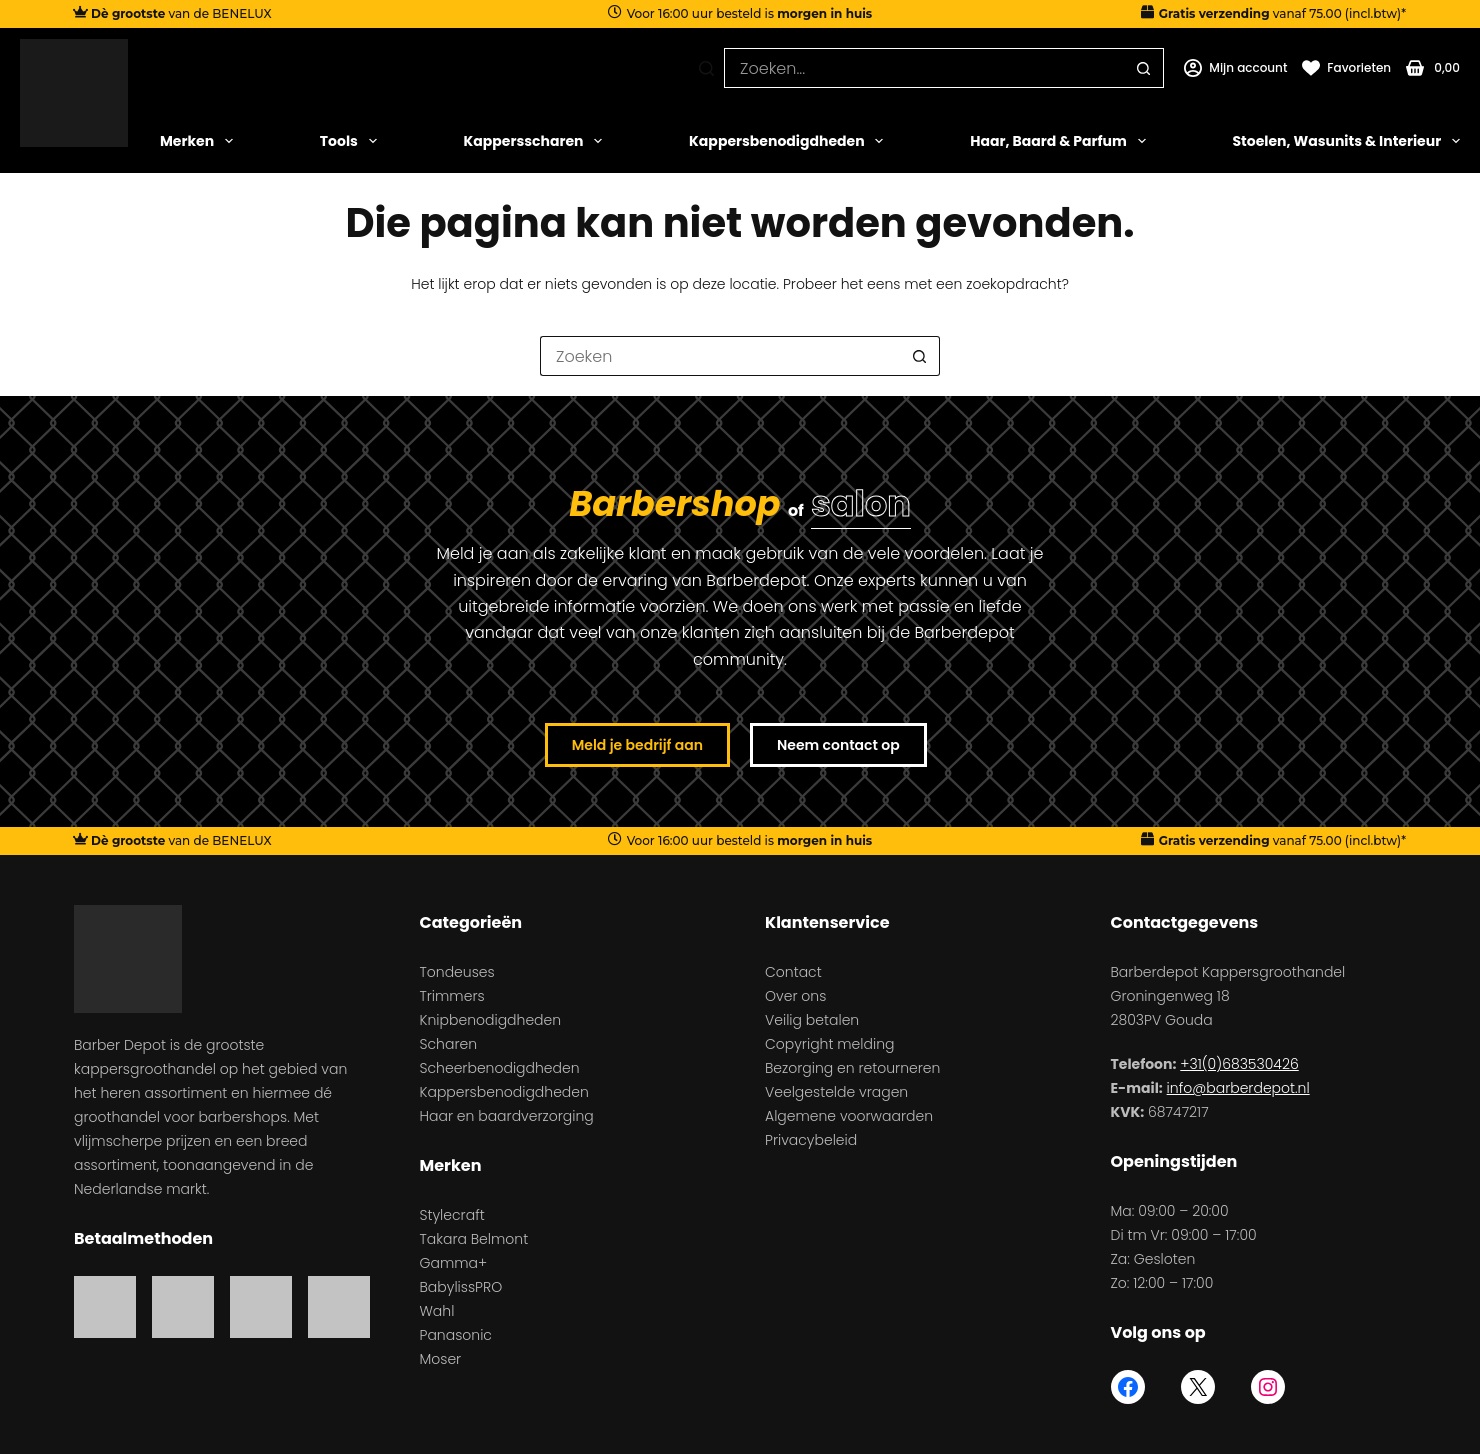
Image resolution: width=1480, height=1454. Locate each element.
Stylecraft (452, 1215)
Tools (348, 141)
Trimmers (452, 996)
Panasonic (456, 1335)
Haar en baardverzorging (507, 1116)
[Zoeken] (706, 68)
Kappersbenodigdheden (786, 141)
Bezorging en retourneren (852, 1068)
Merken (196, 141)
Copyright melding (829, 1044)
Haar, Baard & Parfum (1057, 141)
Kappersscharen (533, 141)
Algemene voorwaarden (849, 1116)
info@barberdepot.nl (1238, 1088)
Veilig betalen (812, 1020)
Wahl (437, 1311)
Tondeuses (457, 972)
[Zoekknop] (1144, 68)
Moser (441, 1359)
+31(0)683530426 (1239, 1064)
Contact (793, 972)
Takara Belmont (474, 1239)
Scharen (449, 1044)
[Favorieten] (1346, 68)
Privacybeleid (811, 1140)
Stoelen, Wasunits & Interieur (1346, 141)
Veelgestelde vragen (836, 1092)
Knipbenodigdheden (491, 1020)
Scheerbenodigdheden (500, 1068)
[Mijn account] (1235, 68)
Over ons (795, 996)
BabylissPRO (461, 1287)
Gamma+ (454, 1263)
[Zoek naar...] (924, 68)
